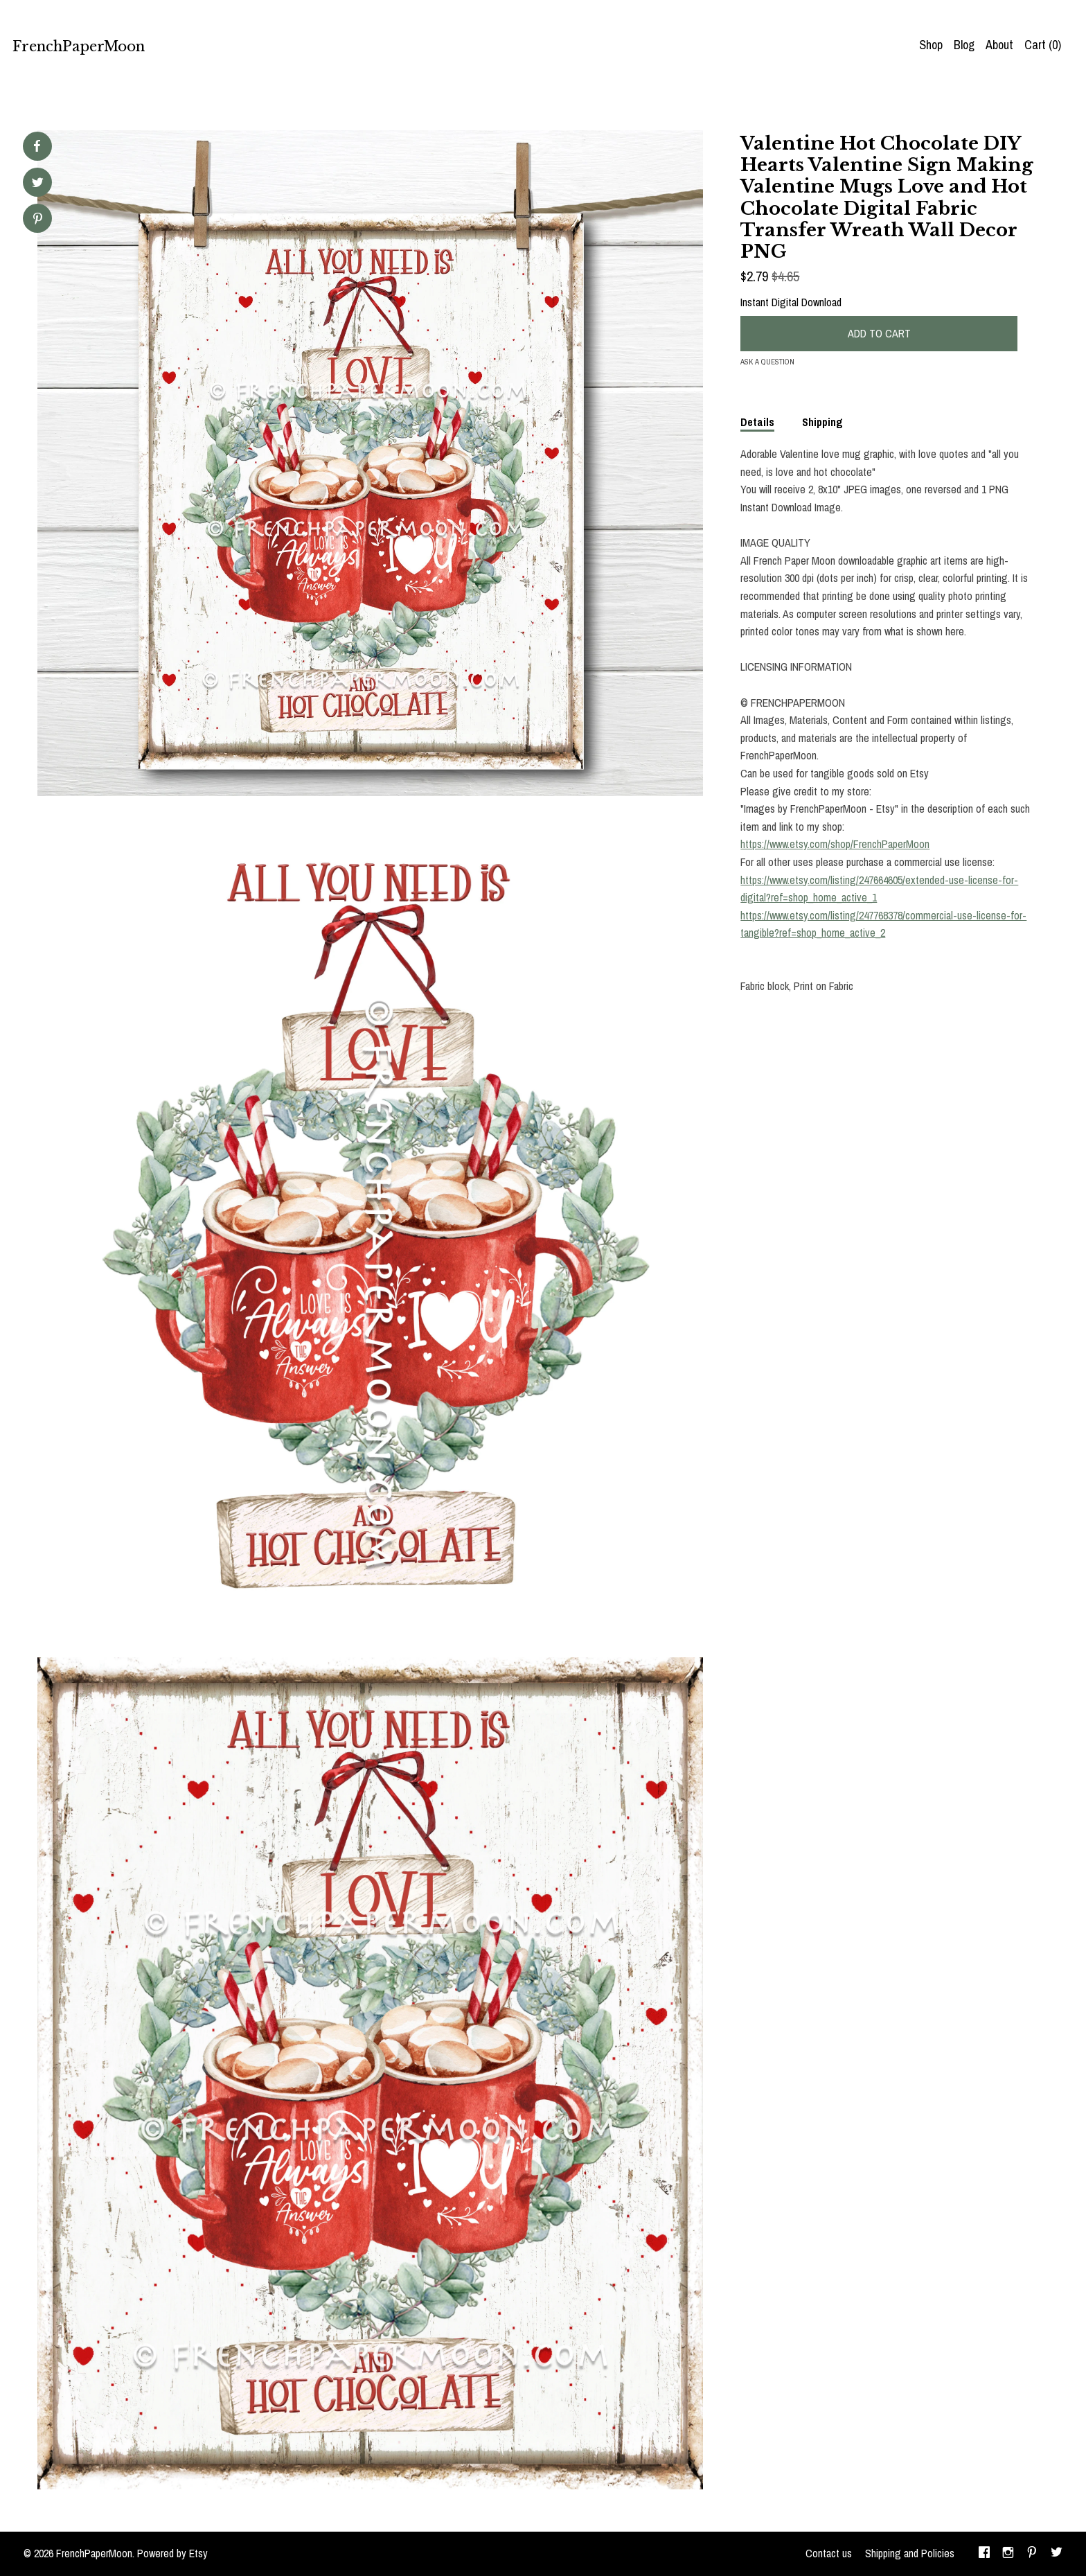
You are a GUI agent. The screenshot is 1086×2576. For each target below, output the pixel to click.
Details (757, 422)
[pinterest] (1032, 2554)
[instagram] (1008, 2554)
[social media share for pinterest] (38, 220)
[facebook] (984, 2554)
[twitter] (1056, 2554)
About (999, 44)
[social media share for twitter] (38, 184)
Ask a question (767, 362)
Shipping (822, 422)
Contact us (828, 2553)
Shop (931, 44)
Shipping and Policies (909, 2553)
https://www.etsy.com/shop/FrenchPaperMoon (834, 844)
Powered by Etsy (172, 2553)
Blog (964, 44)
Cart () (1042, 44)
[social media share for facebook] (36, 146)
